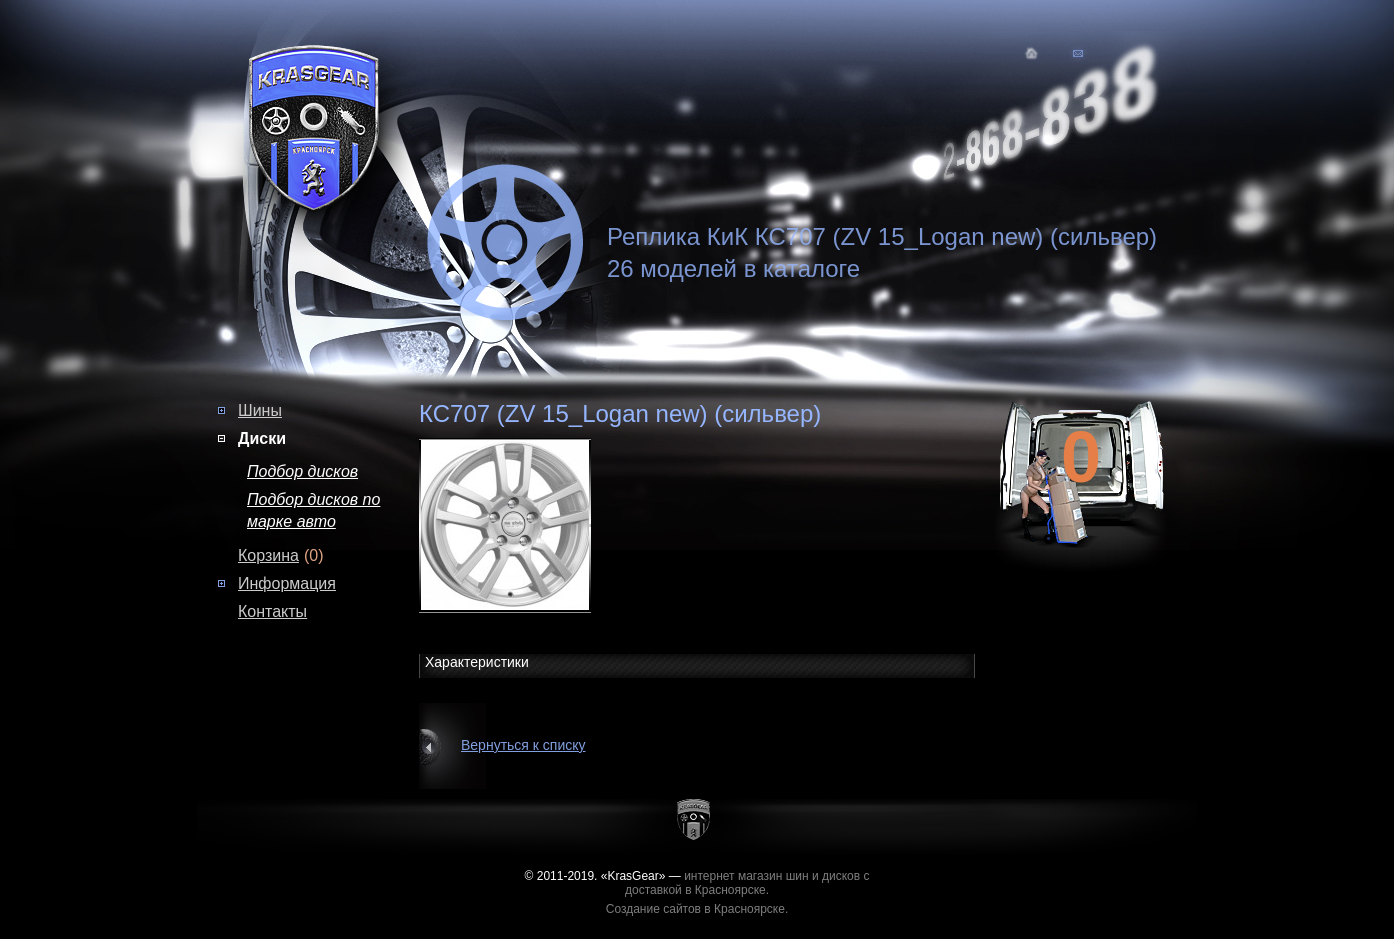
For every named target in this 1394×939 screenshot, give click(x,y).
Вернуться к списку (523, 745)
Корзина (268, 555)
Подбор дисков (302, 471)
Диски (262, 438)
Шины (260, 410)
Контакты (272, 611)
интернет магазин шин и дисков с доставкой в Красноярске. (747, 883)
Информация (287, 583)
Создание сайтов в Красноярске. (697, 909)
